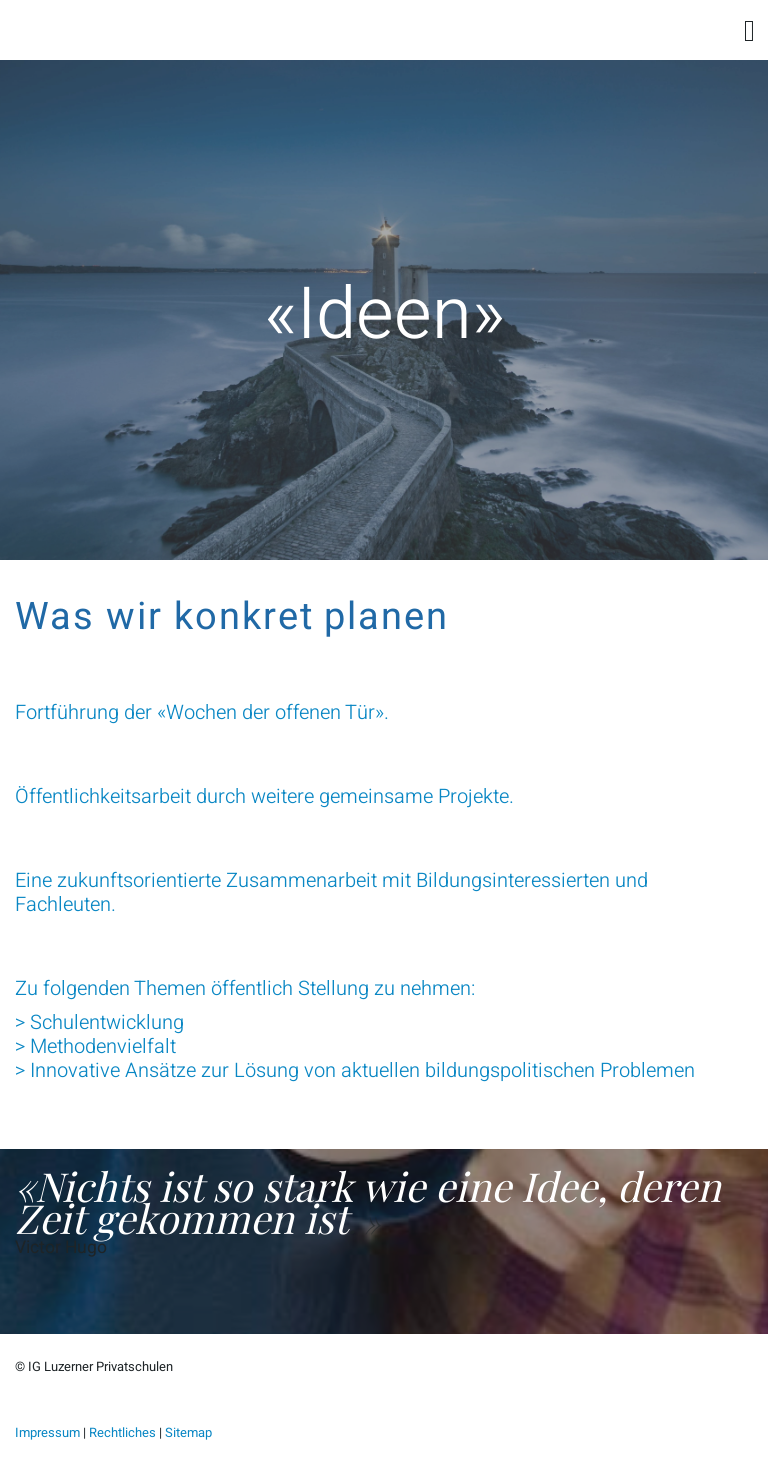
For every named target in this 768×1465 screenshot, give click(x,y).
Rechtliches (122, 1432)
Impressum (47, 1432)
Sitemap (188, 1432)
